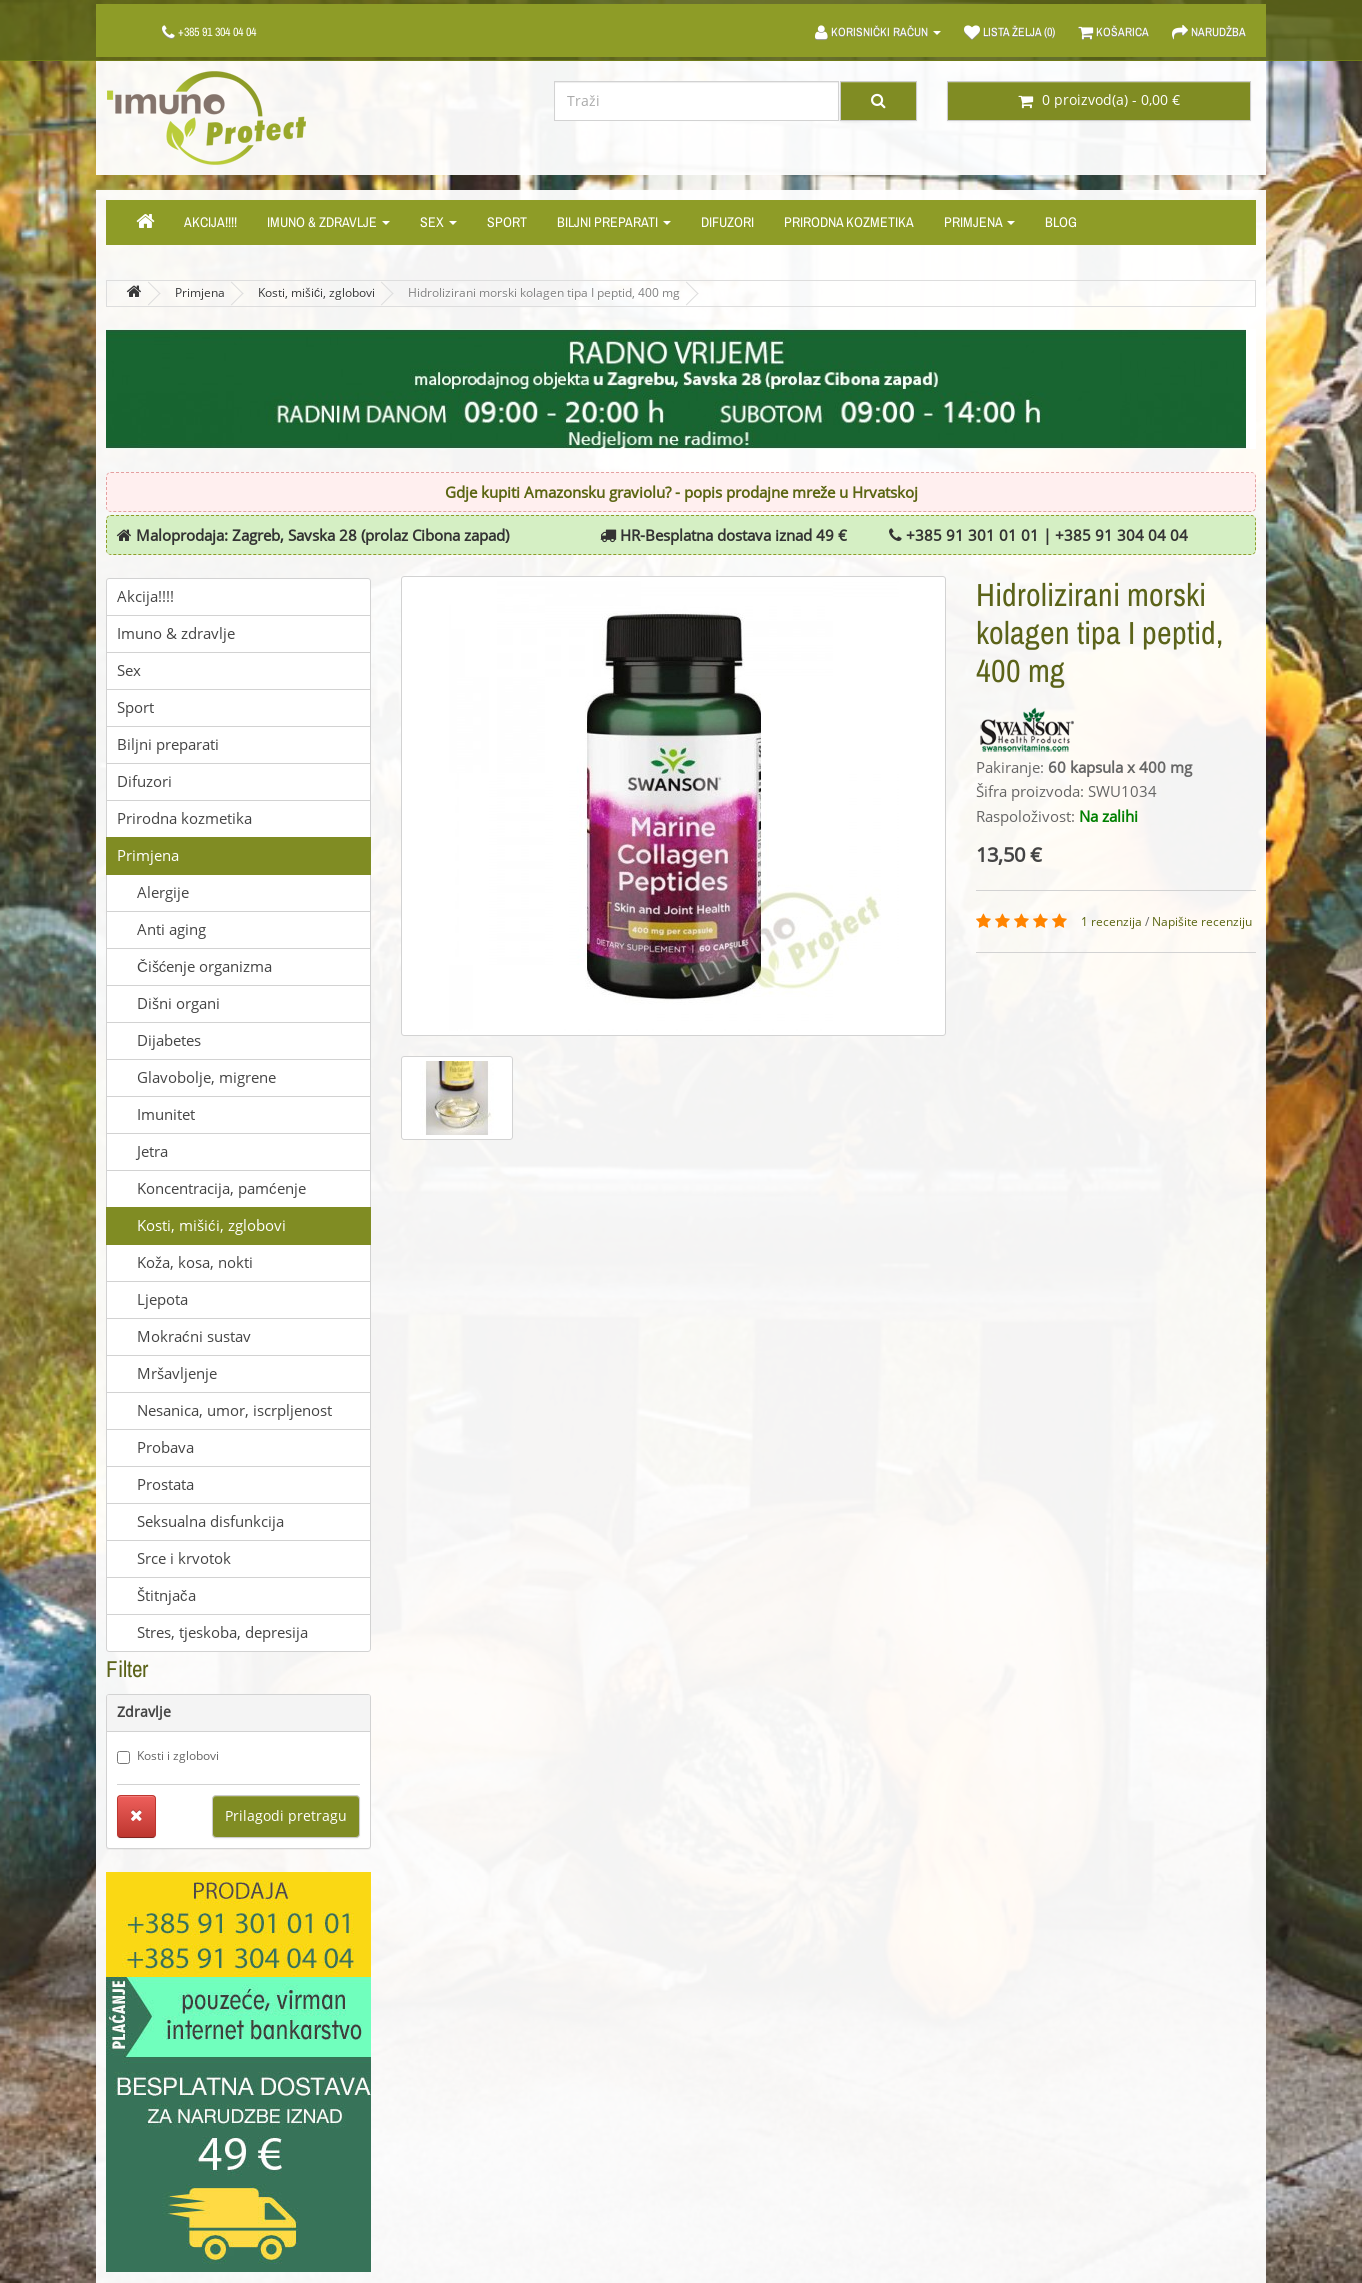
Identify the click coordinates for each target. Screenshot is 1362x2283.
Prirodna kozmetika (849, 222)
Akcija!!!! (210, 222)
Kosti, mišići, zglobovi (316, 293)
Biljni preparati (614, 222)
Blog (1061, 222)
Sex (438, 222)
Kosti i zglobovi (168, 1756)
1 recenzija (1111, 922)
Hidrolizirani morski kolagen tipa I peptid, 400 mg (544, 293)
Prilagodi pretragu (286, 1816)
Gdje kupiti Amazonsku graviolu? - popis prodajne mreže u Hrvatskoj (681, 493)
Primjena (979, 222)
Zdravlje (144, 1712)
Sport (507, 222)
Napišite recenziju (1202, 922)
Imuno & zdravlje (328, 222)
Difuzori (727, 222)
